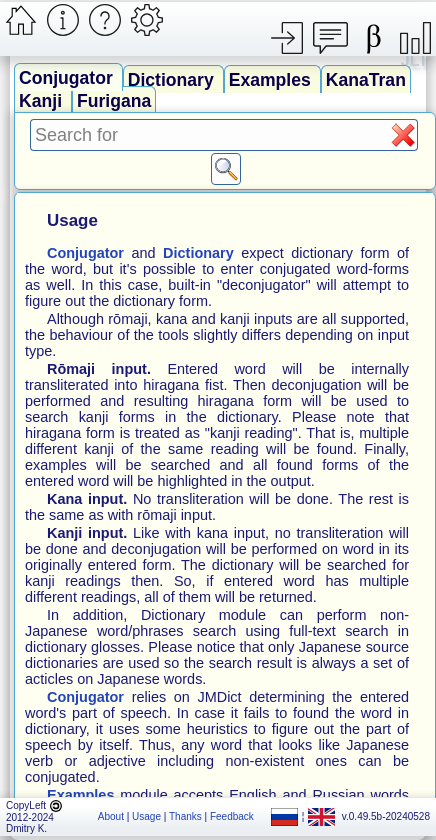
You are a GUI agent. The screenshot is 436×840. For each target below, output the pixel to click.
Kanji (43, 101)
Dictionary (173, 80)
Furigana (114, 101)
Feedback (232, 816)
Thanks (185, 816)
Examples (272, 80)
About (111, 816)
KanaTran (366, 80)
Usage (146, 816)
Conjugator (68, 78)
